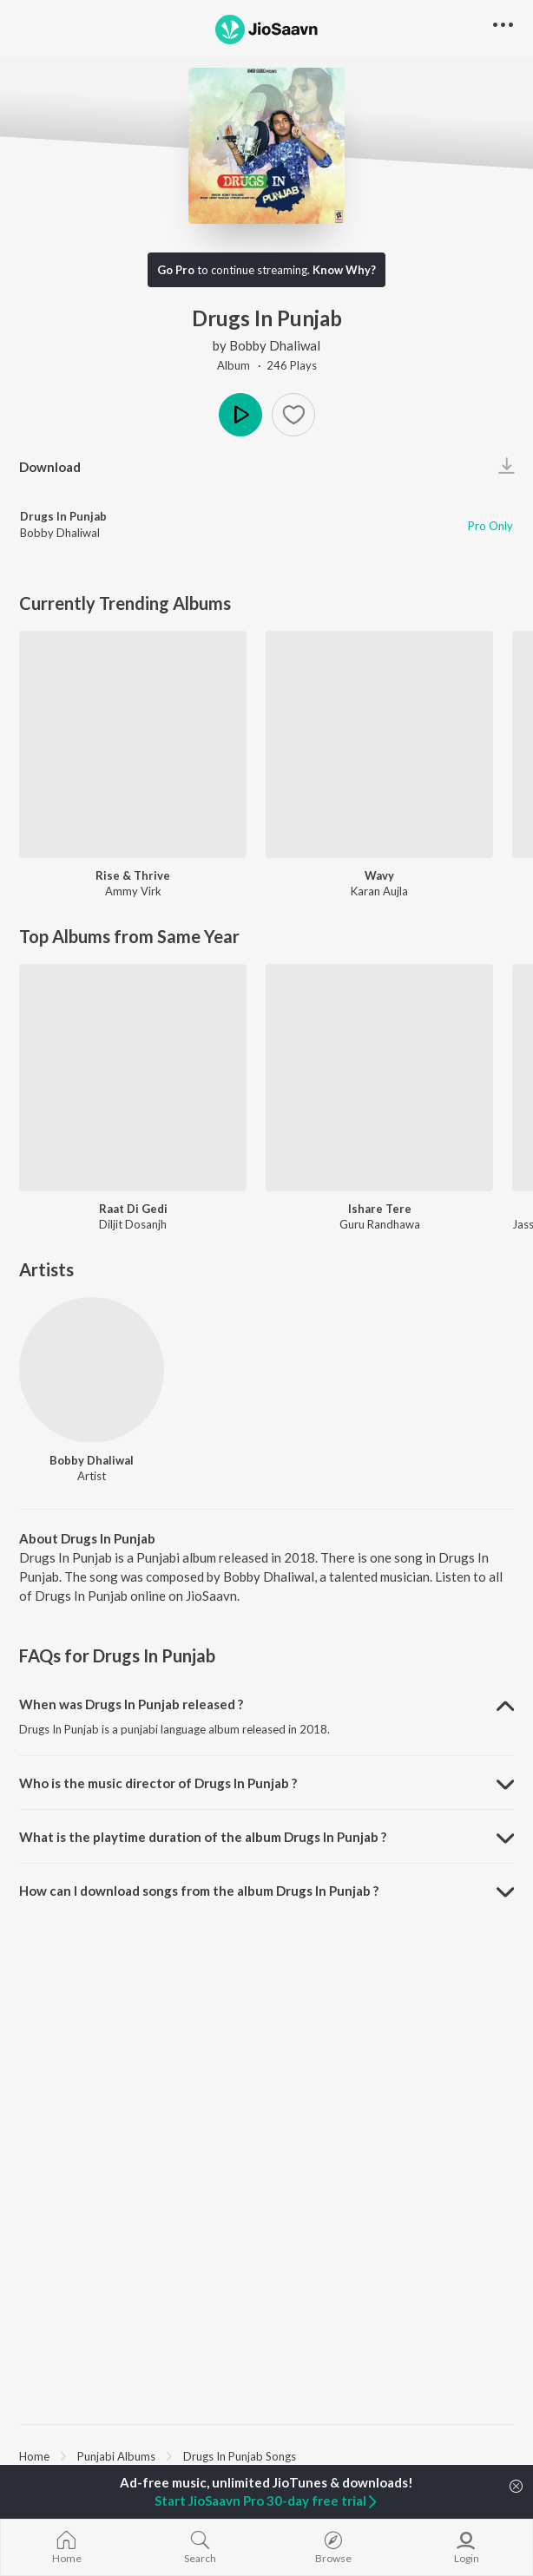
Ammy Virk (133, 891)
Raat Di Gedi (133, 1209)
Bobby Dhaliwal (274, 345)
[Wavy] (379, 744)
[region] (266, 2455)
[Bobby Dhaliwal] (91, 1369)
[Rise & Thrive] (133, 744)
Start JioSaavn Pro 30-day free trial (267, 2500)
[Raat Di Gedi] (133, 1077)
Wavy (379, 875)
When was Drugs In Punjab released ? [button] (131, 1704)
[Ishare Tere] (379, 1077)
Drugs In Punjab (63, 516)
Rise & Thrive (132, 875)
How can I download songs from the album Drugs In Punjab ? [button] (198, 1890)
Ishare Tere (379, 1209)
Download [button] (50, 467)
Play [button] (240, 414)
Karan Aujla (379, 891)
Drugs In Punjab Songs (239, 2456)
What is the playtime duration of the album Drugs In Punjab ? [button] (202, 1837)
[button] (293, 414)
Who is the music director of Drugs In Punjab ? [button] (158, 1783)
